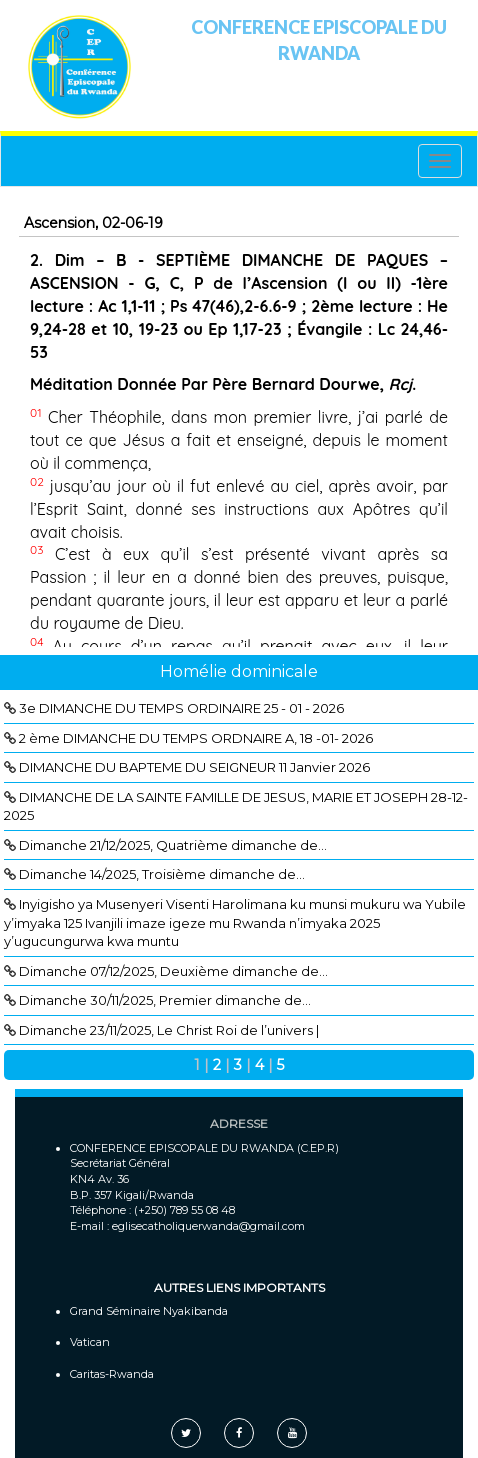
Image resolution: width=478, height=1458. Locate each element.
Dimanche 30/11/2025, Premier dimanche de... (165, 1000)
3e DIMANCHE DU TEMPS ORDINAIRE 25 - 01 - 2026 (181, 708)
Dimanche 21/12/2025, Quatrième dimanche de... (173, 845)
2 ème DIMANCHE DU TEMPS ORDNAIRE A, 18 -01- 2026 (196, 738)
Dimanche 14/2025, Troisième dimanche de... (162, 874)
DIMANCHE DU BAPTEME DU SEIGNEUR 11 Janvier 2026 (194, 767)
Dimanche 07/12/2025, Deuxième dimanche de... (173, 971)
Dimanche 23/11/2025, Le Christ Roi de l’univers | (169, 1030)
